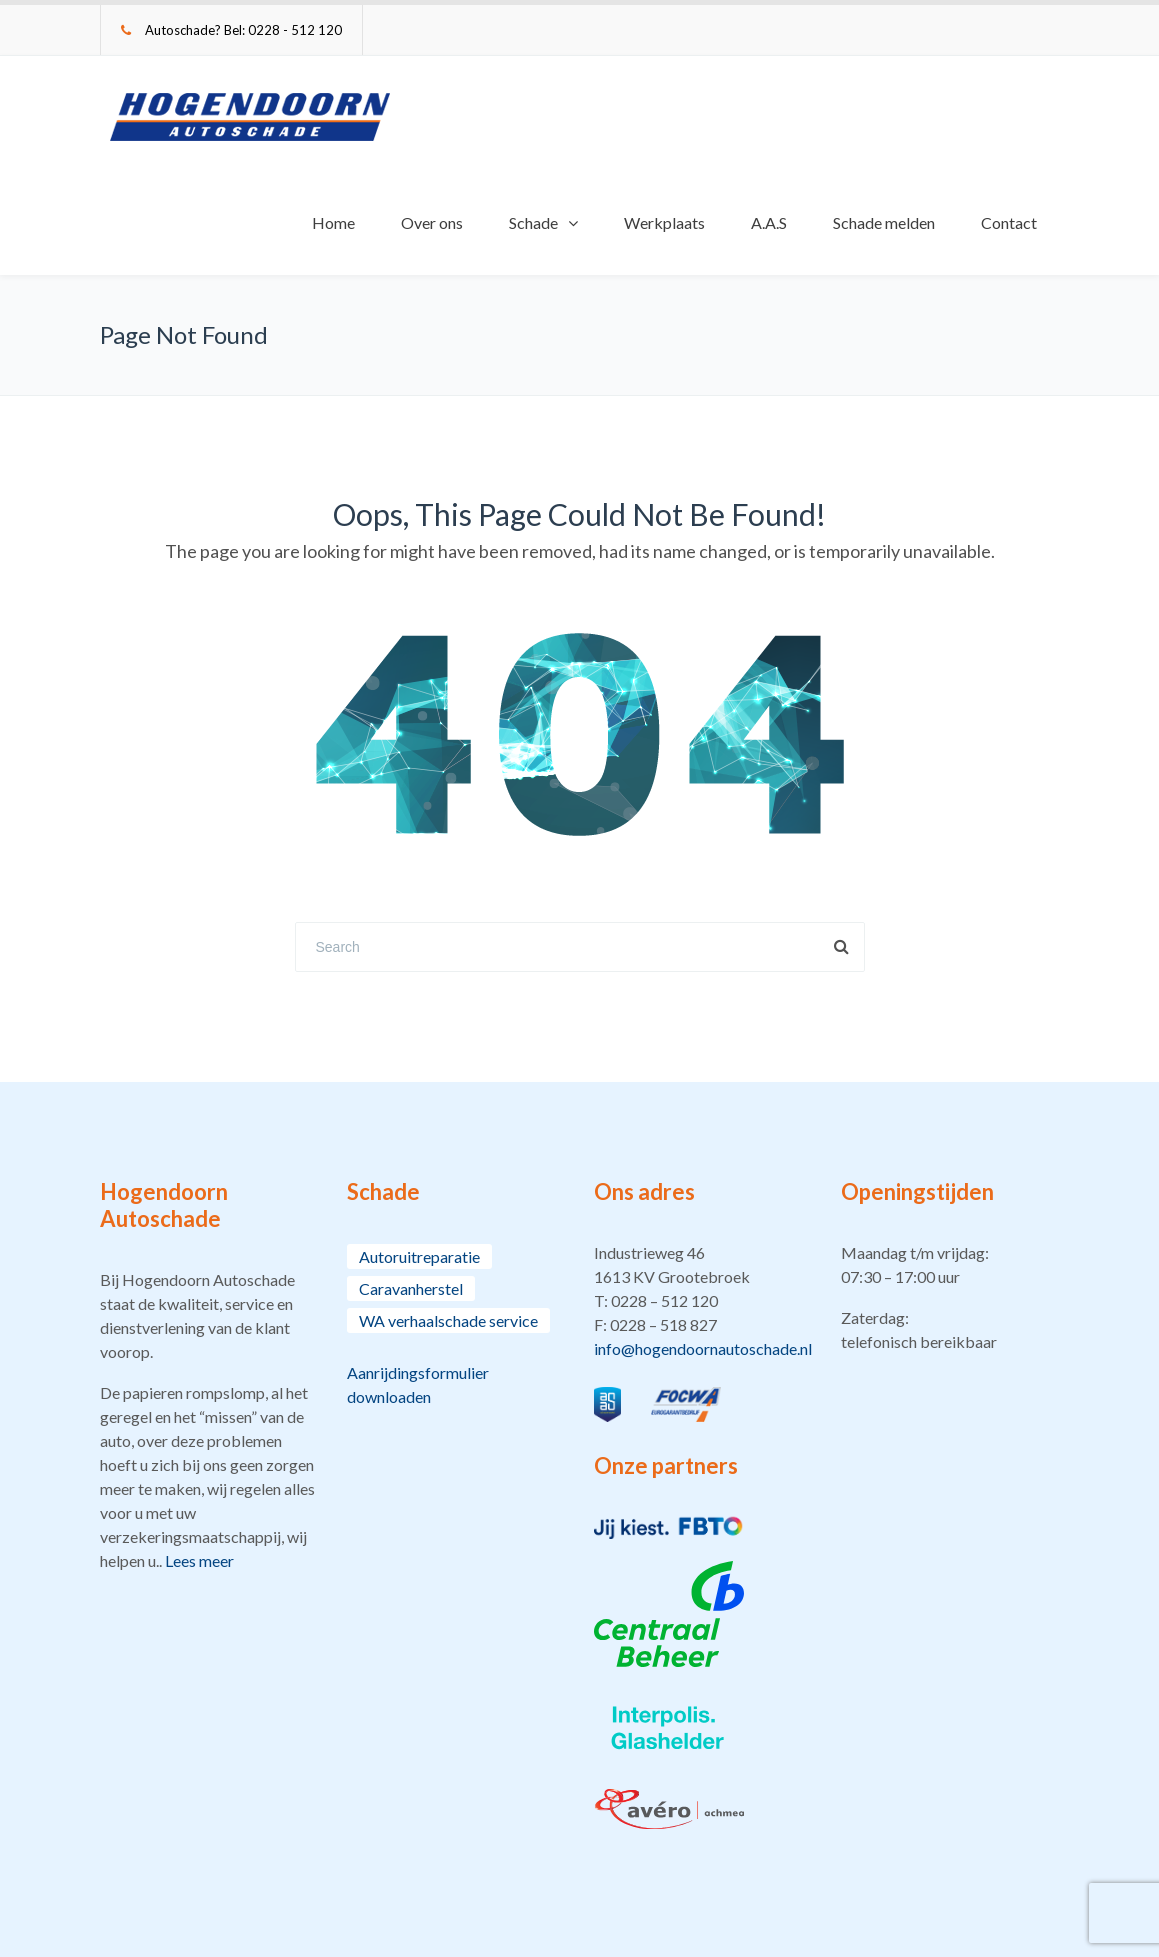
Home (333, 222)
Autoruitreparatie (419, 1256)
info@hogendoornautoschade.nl (703, 1348)
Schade (533, 222)
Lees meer (199, 1560)
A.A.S (769, 222)
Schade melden (884, 222)
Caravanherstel (411, 1288)
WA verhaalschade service (448, 1320)
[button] (702, 1301)
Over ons (432, 222)
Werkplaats (664, 222)
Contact (1009, 222)
